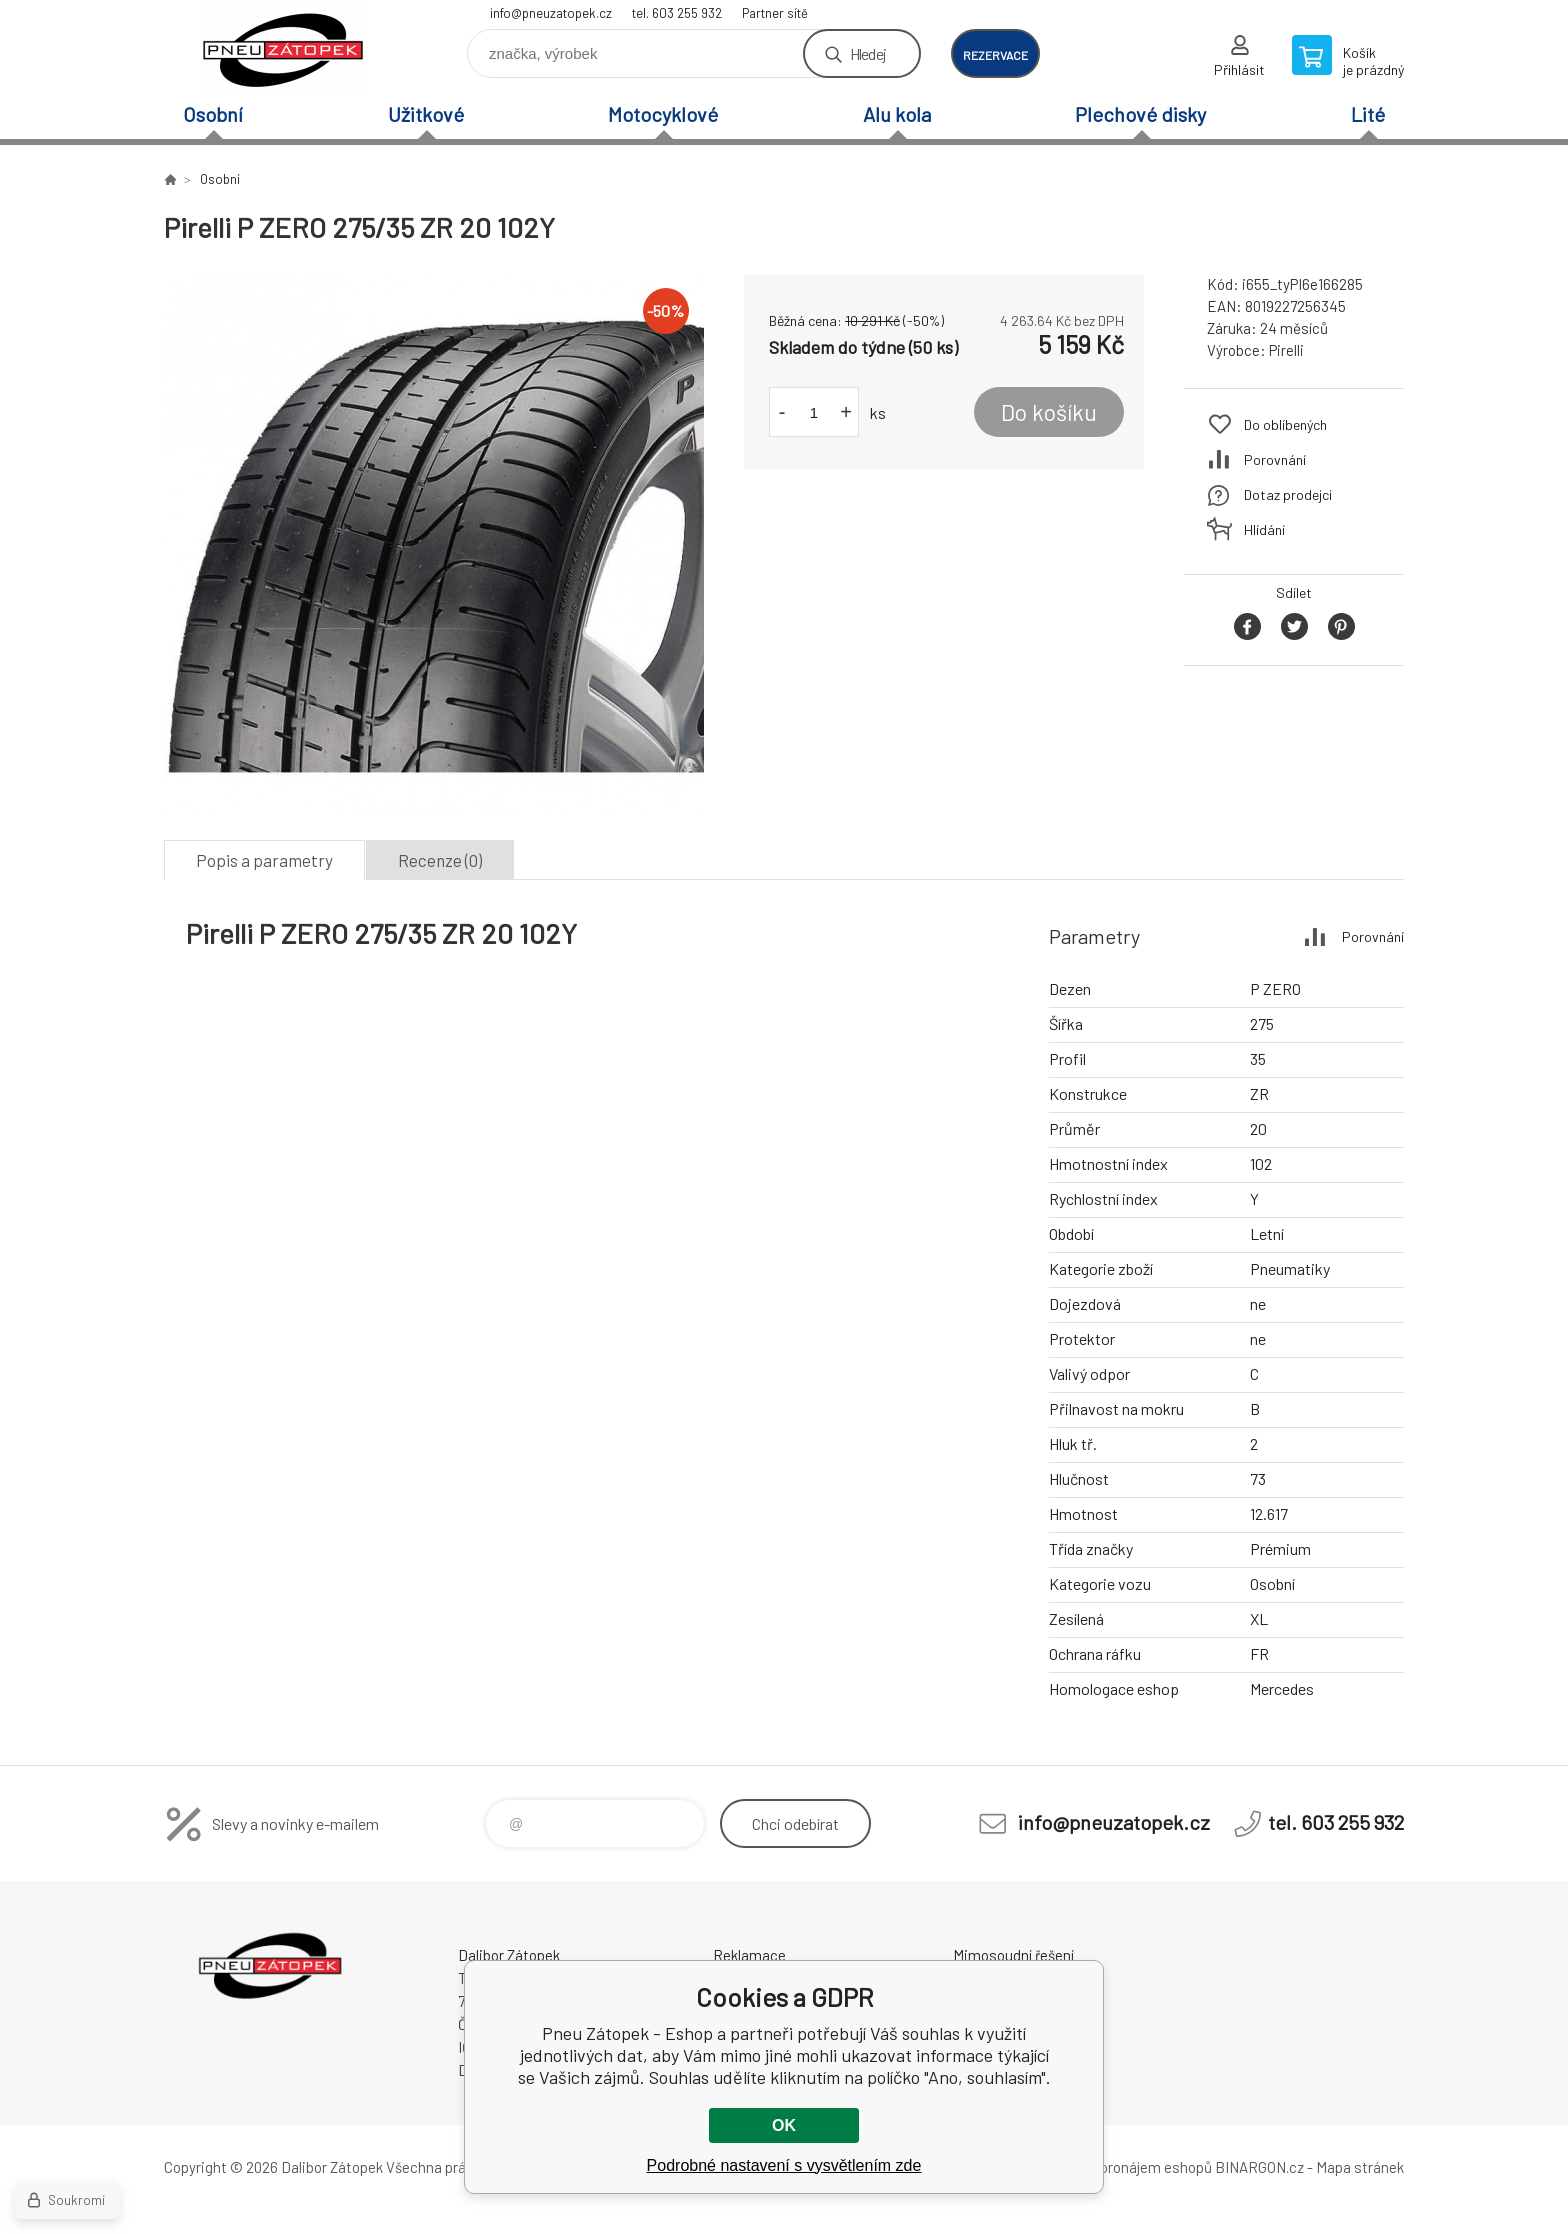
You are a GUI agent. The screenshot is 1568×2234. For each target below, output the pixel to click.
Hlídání (1264, 529)
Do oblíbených (1285, 424)
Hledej (868, 53)
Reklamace (749, 1955)
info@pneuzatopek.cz (551, 13)
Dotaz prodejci (1288, 494)
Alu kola (897, 114)
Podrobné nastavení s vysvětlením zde (784, 2165)
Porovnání (1275, 459)
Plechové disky (1140, 114)
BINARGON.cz (1259, 2167)
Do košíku (1049, 412)
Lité (1368, 114)
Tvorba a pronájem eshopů (1127, 2167)
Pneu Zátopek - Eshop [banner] (284, 46)
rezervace (995, 55)
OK (784, 2125)
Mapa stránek (1360, 2167)
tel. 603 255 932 (677, 13)
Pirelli (1286, 350)
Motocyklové (663, 114)
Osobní (213, 114)
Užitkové (426, 114)
